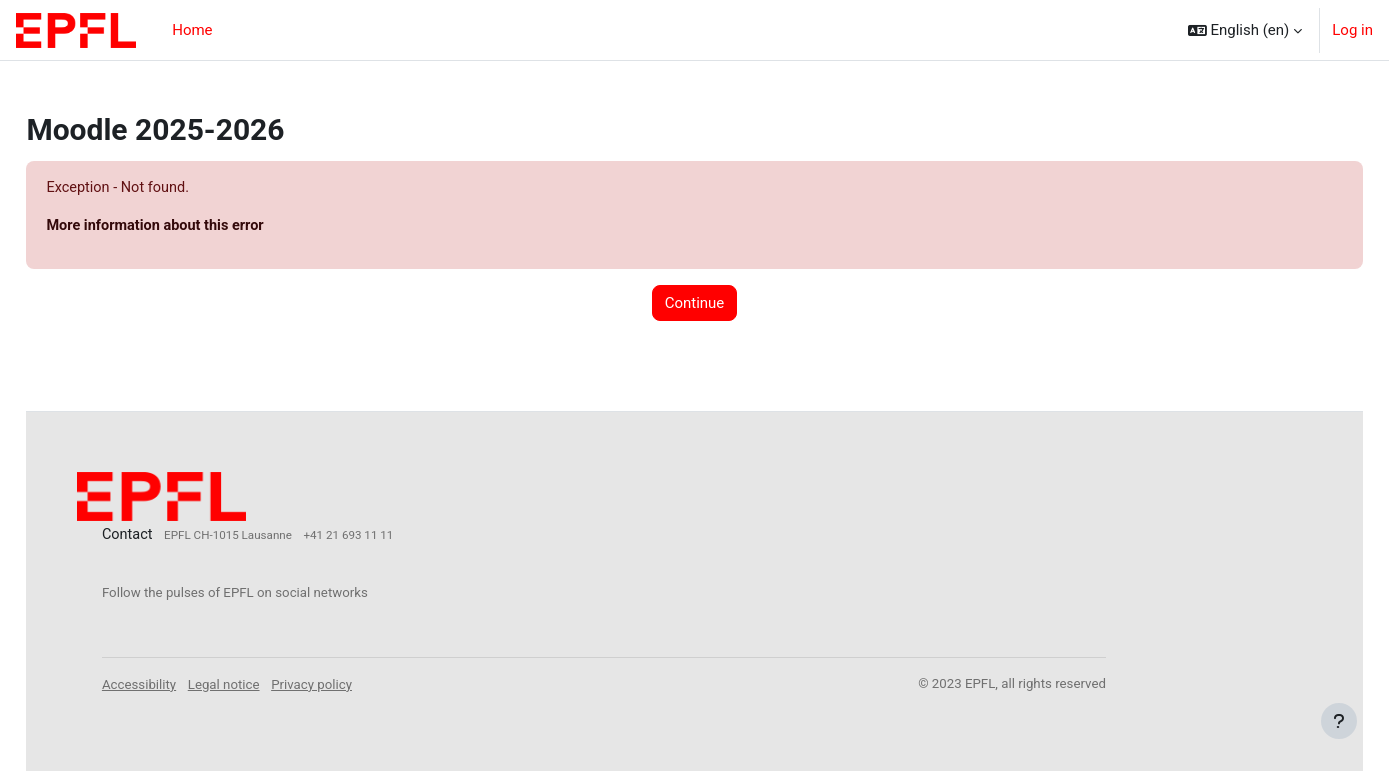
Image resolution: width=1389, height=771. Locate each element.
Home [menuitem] (192, 30)
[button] (1245, 30)
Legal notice (270, 683)
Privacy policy (358, 683)
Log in (1352, 30)
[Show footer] (1339, 721)
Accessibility (185, 683)
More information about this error (203, 227)
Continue (695, 304)
